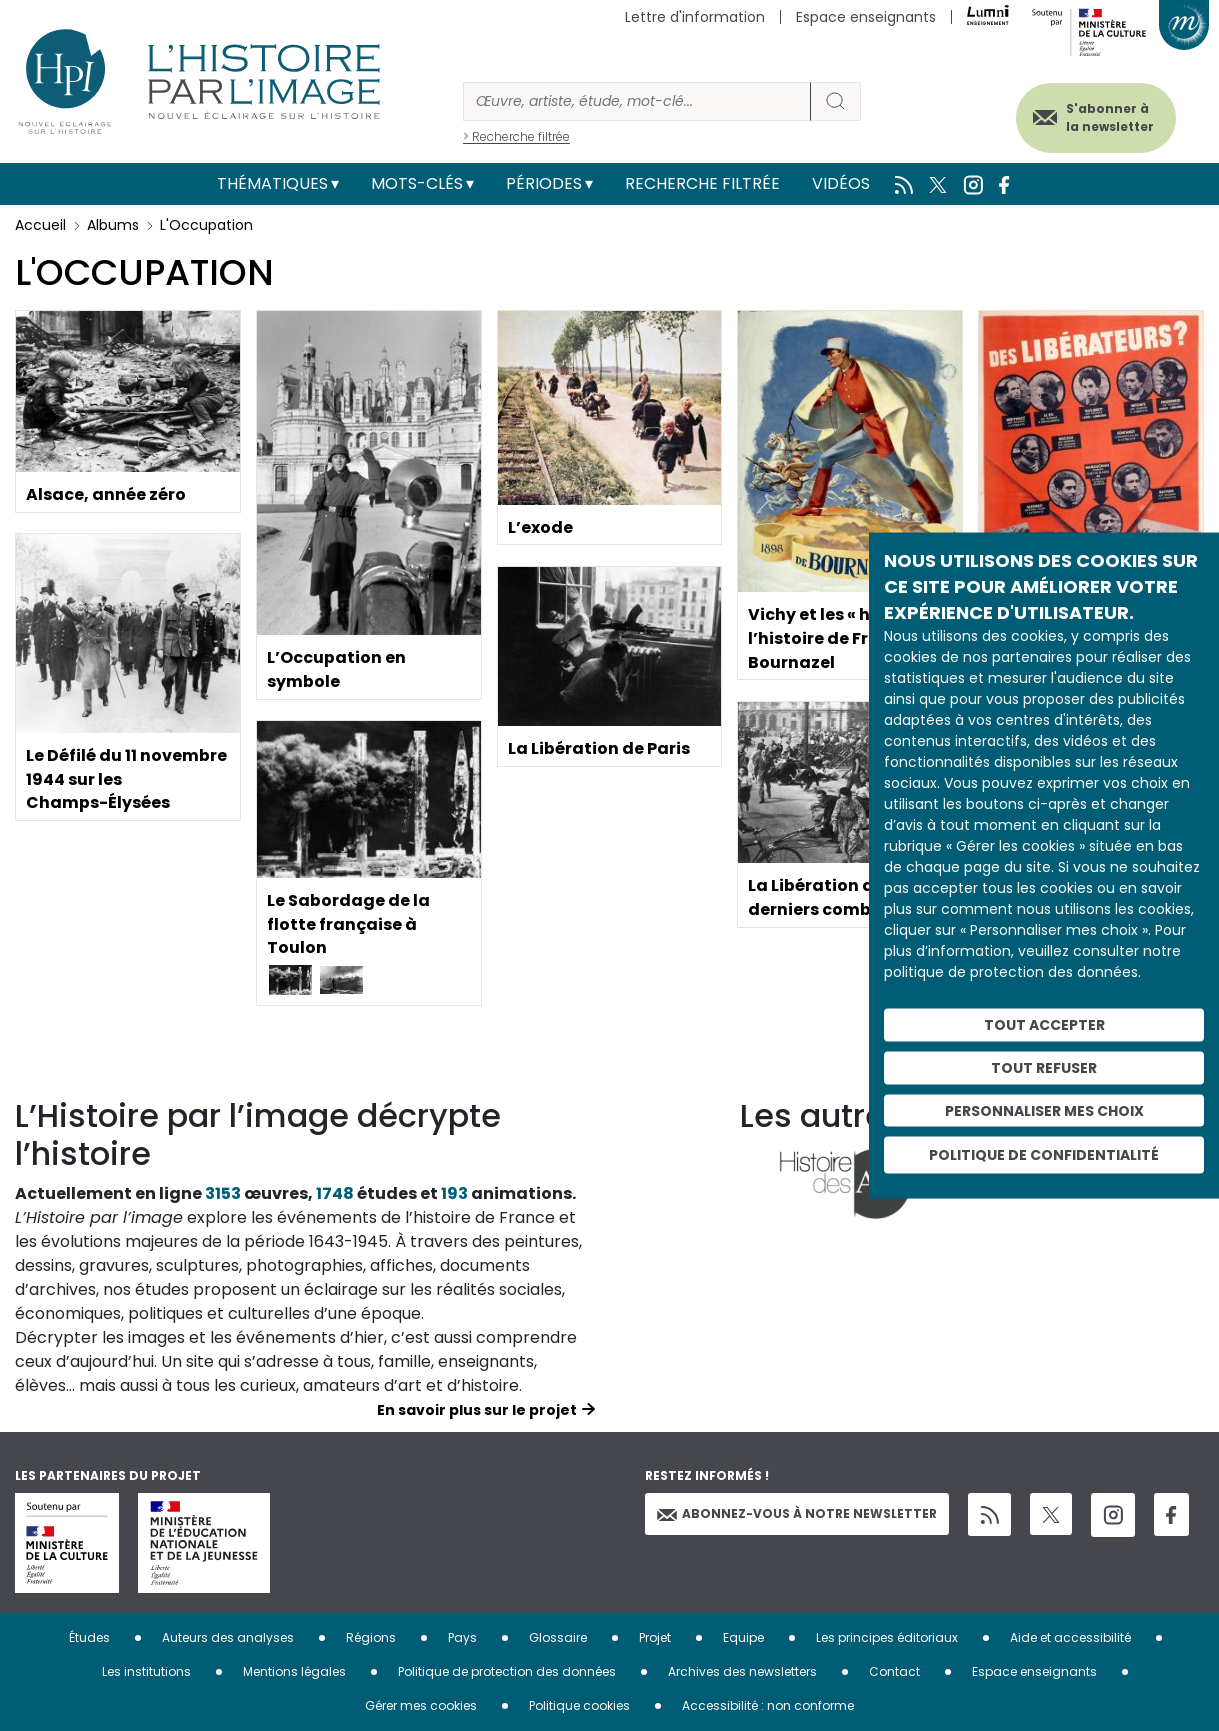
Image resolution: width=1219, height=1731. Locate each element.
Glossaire (558, 1637)
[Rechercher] (637, 101)
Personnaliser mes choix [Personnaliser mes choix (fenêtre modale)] (1044, 1110)
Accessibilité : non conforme (768, 1705)
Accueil (40, 225)
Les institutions (146, 1671)
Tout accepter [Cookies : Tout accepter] (1044, 1025)
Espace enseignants (866, 17)
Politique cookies (579, 1705)
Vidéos (841, 183)
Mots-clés (417, 183)
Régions (371, 1637)
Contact (894, 1671)
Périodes (544, 183)
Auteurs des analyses (228, 1637)
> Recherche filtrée (516, 136)
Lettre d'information (695, 17)
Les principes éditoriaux (887, 1637)
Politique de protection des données (507, 1671)
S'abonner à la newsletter (1108, 117)
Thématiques (272, 183)
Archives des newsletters (742, 1671)
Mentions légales (294, 1671)
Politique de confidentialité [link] (1044, 1155)
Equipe (743, 1637)
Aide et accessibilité (1070, 1637)
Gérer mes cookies (421, 1705)
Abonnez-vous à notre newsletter (797, 1513)
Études (89, 1637)
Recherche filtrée (702, 183)
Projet (655, 1637)
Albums (113, 225)
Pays (462, 1637)
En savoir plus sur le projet (477, 1410)
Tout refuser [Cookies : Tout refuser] (1044, 1067)
